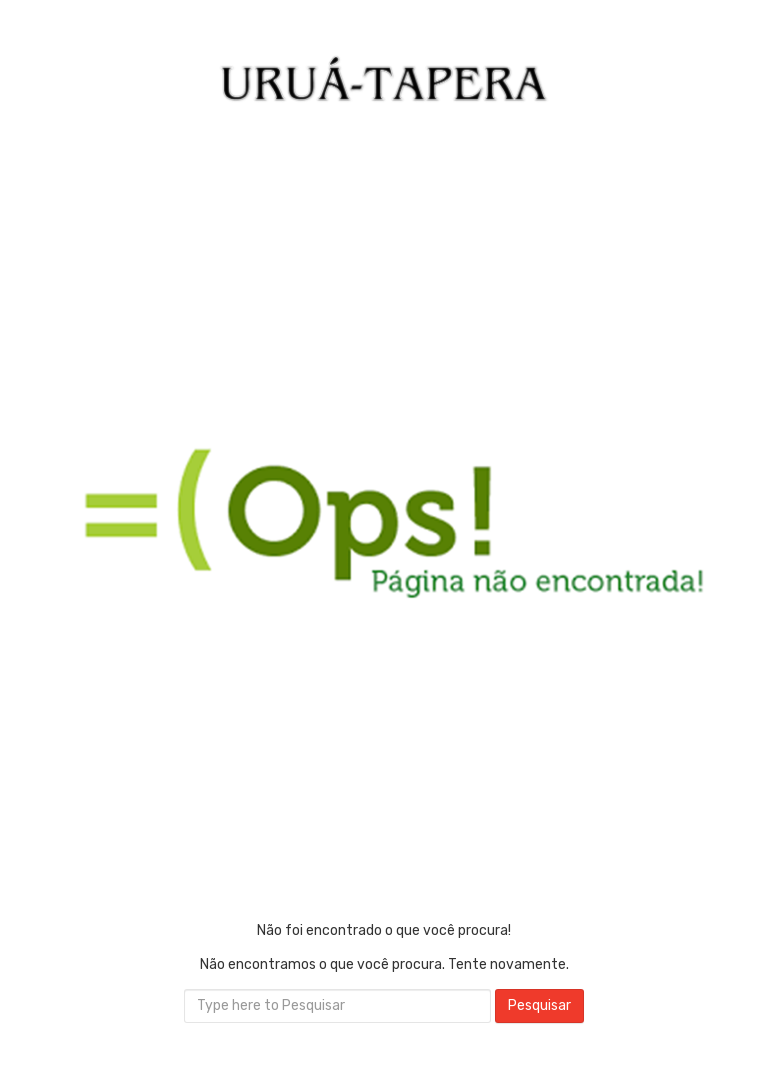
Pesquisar (539, 1005)
